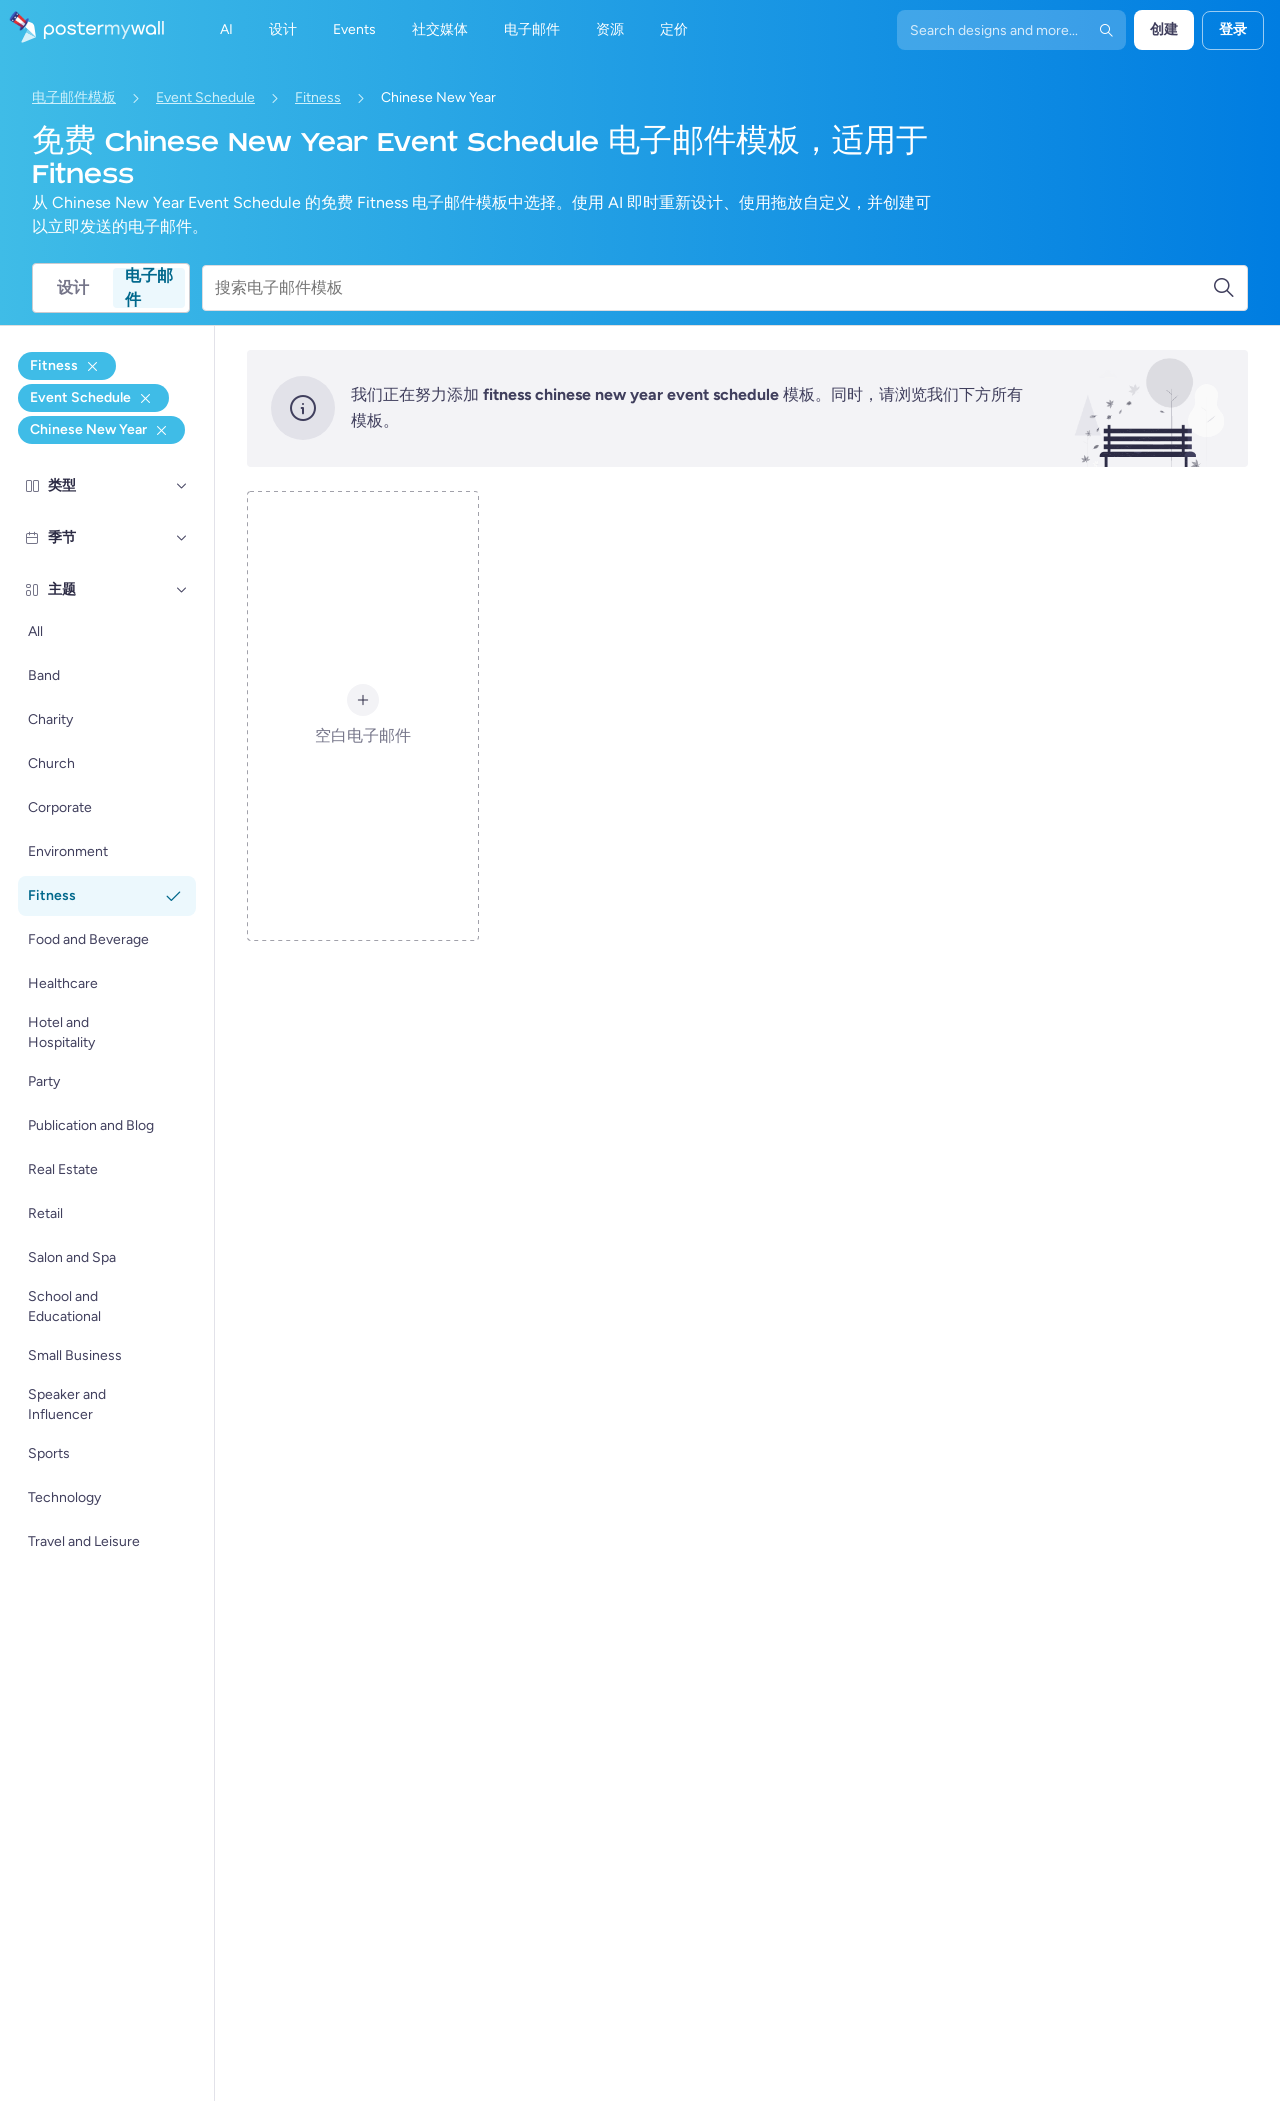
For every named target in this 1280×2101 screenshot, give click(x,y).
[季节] (182, 538)
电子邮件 (149, 288)
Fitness (318, 97)
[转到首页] (82, 30)
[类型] (182, 486)
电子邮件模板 (74, 97)
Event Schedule (205, 97)
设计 (73, 287)
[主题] (182, 590)
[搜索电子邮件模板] (713, 288)
